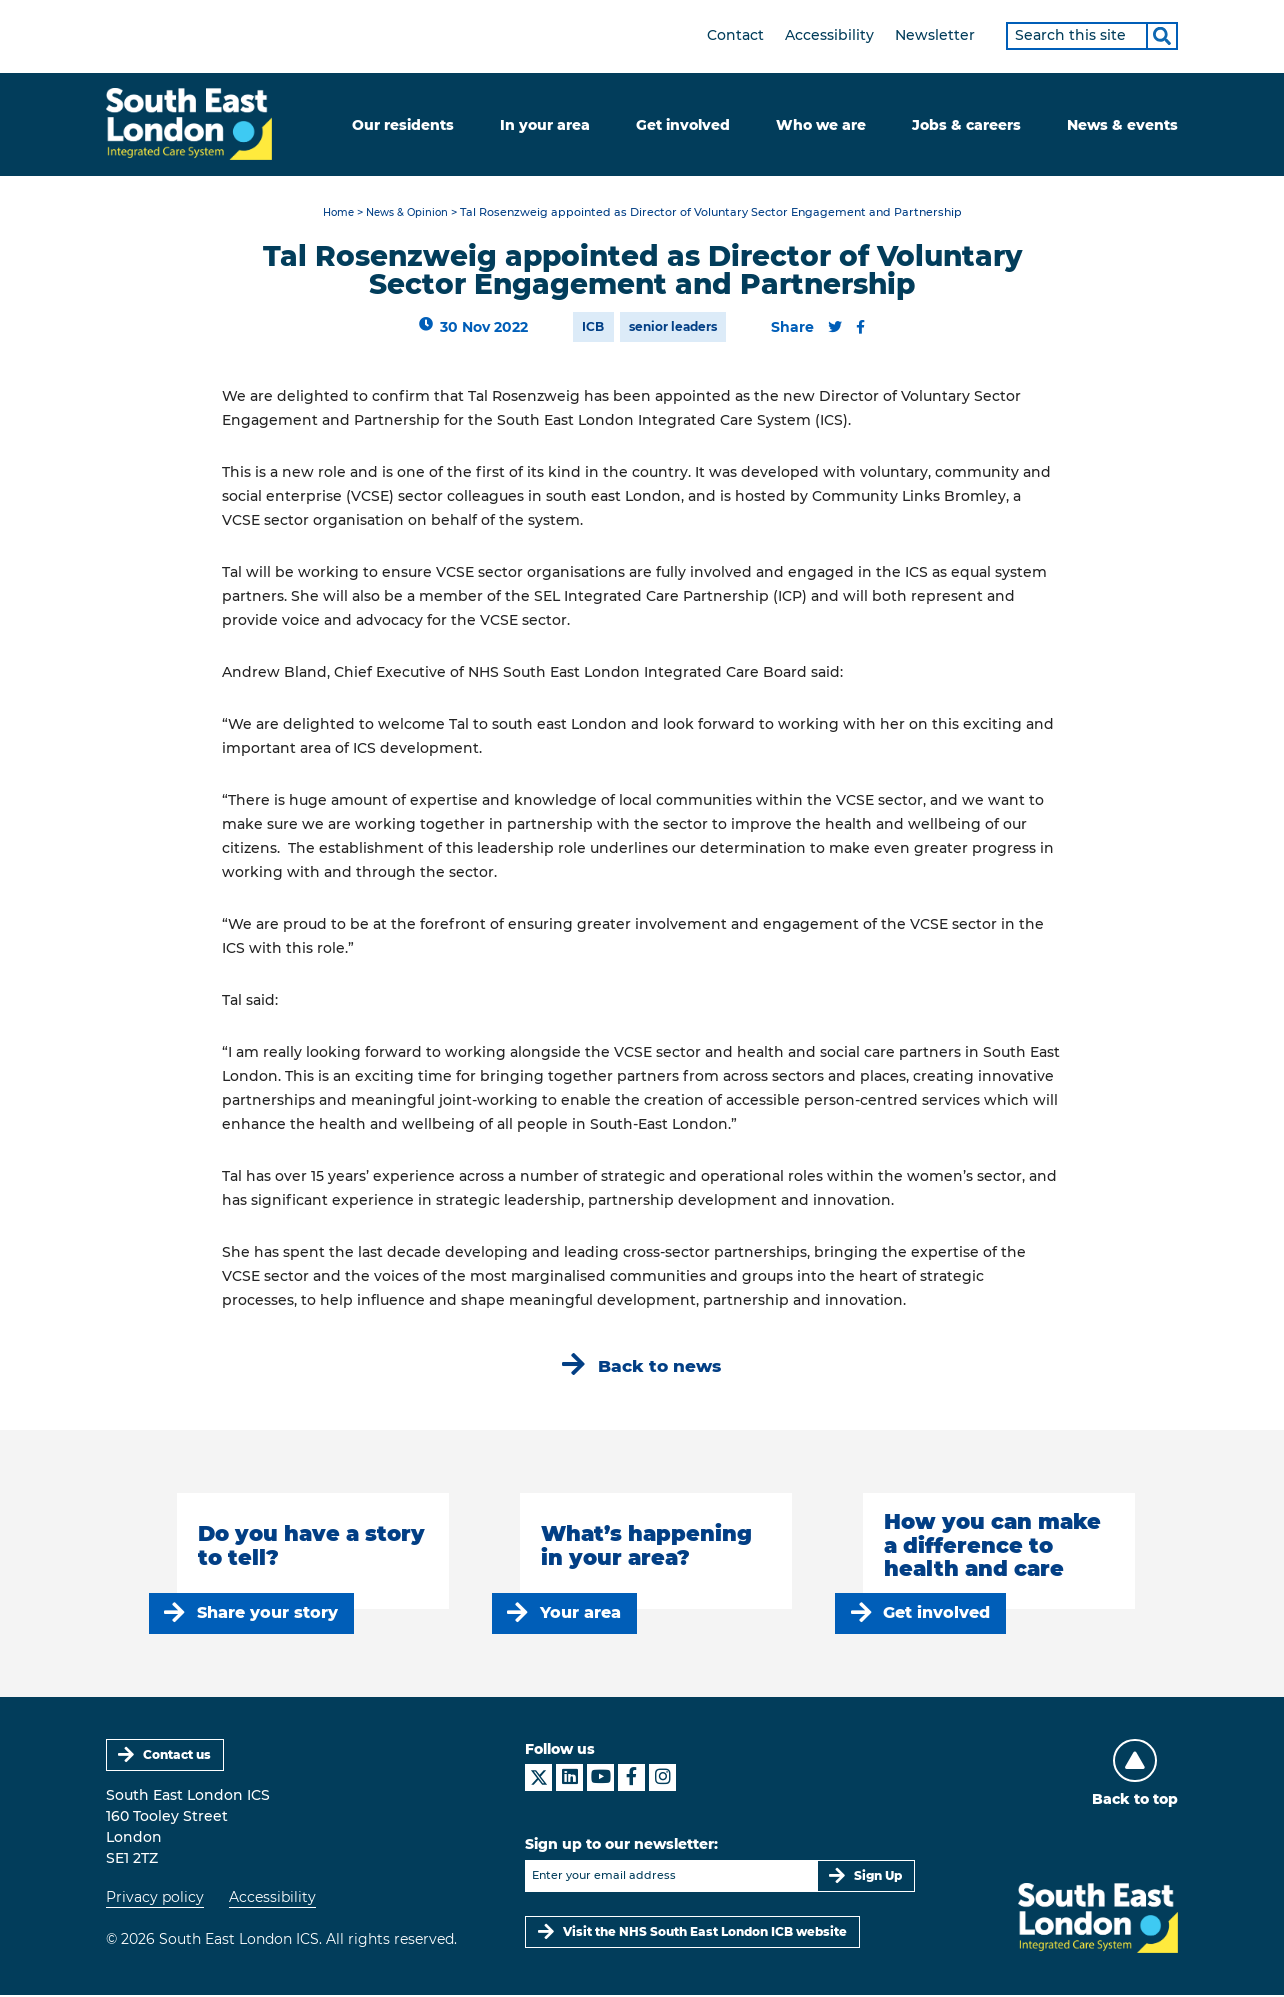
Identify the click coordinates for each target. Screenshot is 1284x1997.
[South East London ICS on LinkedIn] (569, 1779)
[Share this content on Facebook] (860, 328)
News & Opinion (409, 214)
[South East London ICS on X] (538, 1779)
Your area (580, 1614)
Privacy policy (155, 1900)
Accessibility (829, 35)
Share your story (267, 1614)
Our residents (403, 125)
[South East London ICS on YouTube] (600, 1779)
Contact (735, 35)
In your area (545, 125)
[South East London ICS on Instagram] (662, 1779)
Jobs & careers (966, 125)
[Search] (1162, 36)
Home (334, 214)
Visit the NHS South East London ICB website (705, 1933)
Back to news (660, 1367)
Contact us (178, 1756)
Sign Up (878, 1877)
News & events (1122, 125)
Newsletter (935, 35)
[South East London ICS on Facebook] (631, 1779)
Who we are (821, 125)
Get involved (683, 125)
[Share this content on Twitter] (835, 328)
